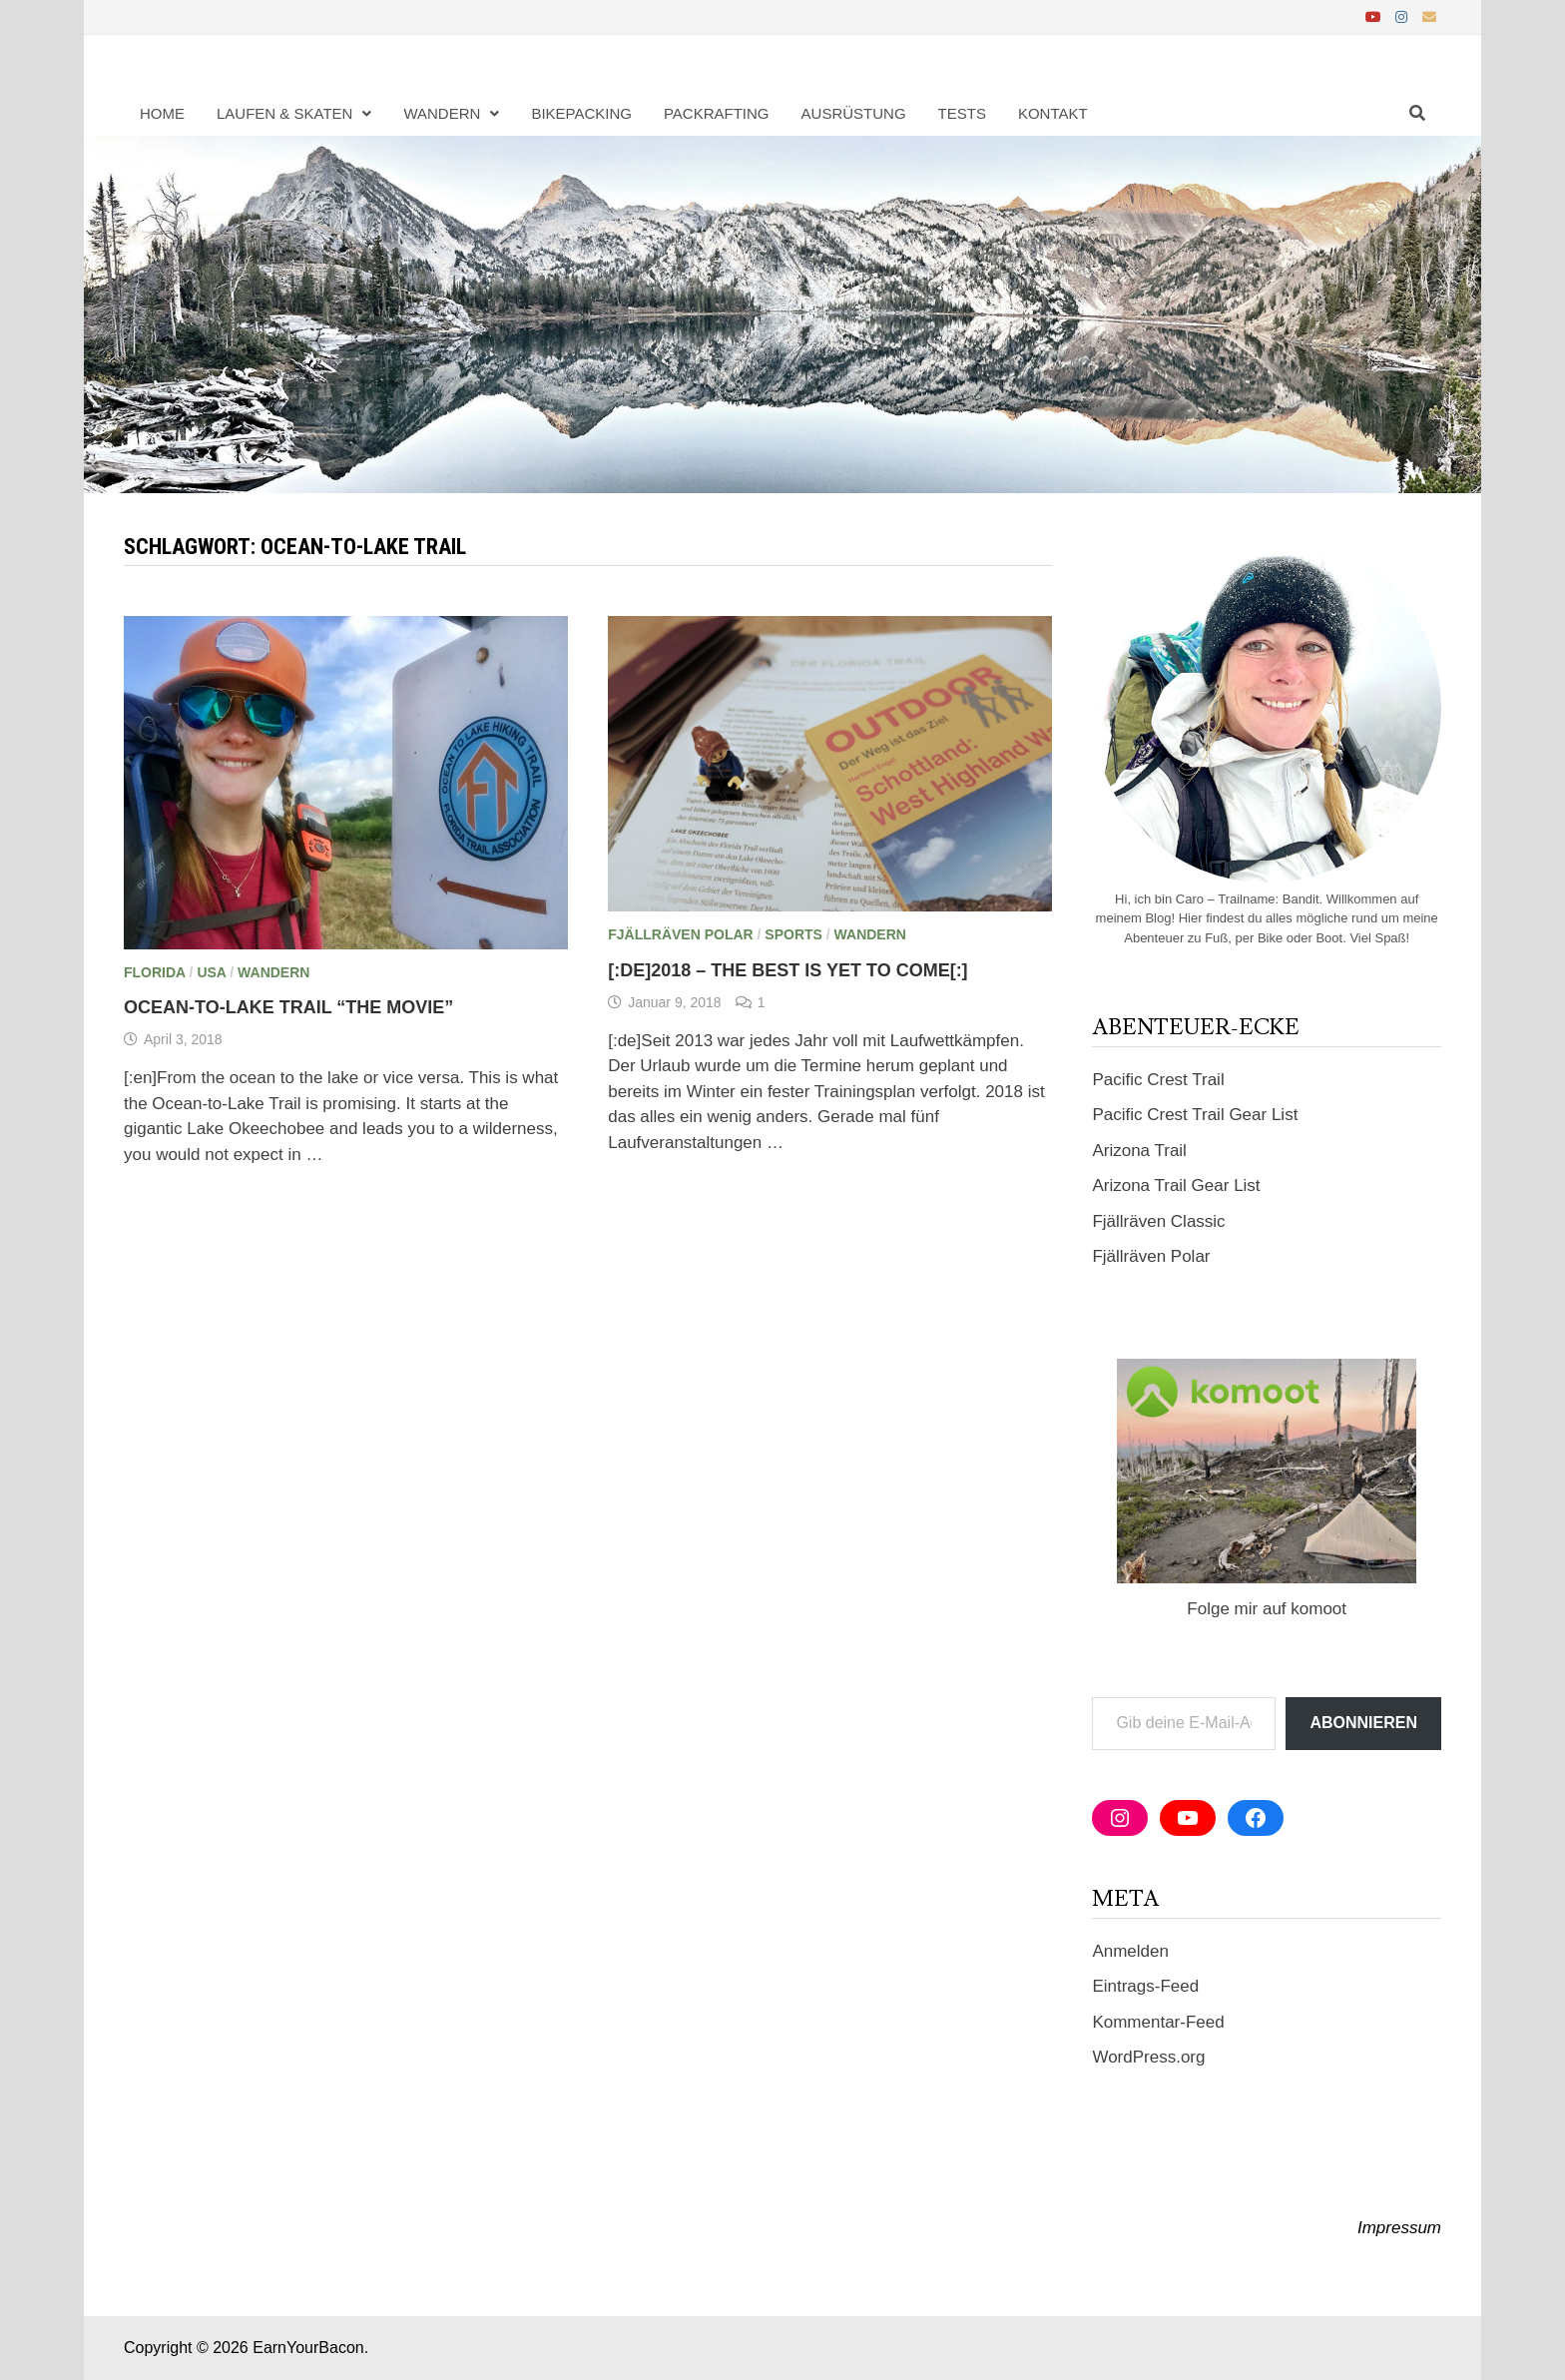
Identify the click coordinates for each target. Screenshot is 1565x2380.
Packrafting (717, 113)
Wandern (441, 113)
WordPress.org (1148, 2057)
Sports (793, 934)
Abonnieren (1363, 1722)
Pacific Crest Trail (1158, 1079)
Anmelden (1130, 1951)
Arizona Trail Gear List (1176, 1185)
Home (162, 113)
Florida (155, 972)
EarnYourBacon (308, 2347)
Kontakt (1053, 113)
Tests (962, 113)
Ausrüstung (853, 113)
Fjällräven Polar (680, 934)
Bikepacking (581, 113)
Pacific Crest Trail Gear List (1195, 1114)
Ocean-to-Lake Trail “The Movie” (288, 1007)
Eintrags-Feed (1145, 1986)
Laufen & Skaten (284, 113)
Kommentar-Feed (1158, 2022)
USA (211, 972)
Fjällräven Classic (1158, 1221)
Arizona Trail (1139, 1150)
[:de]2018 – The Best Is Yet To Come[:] (787, 970)
